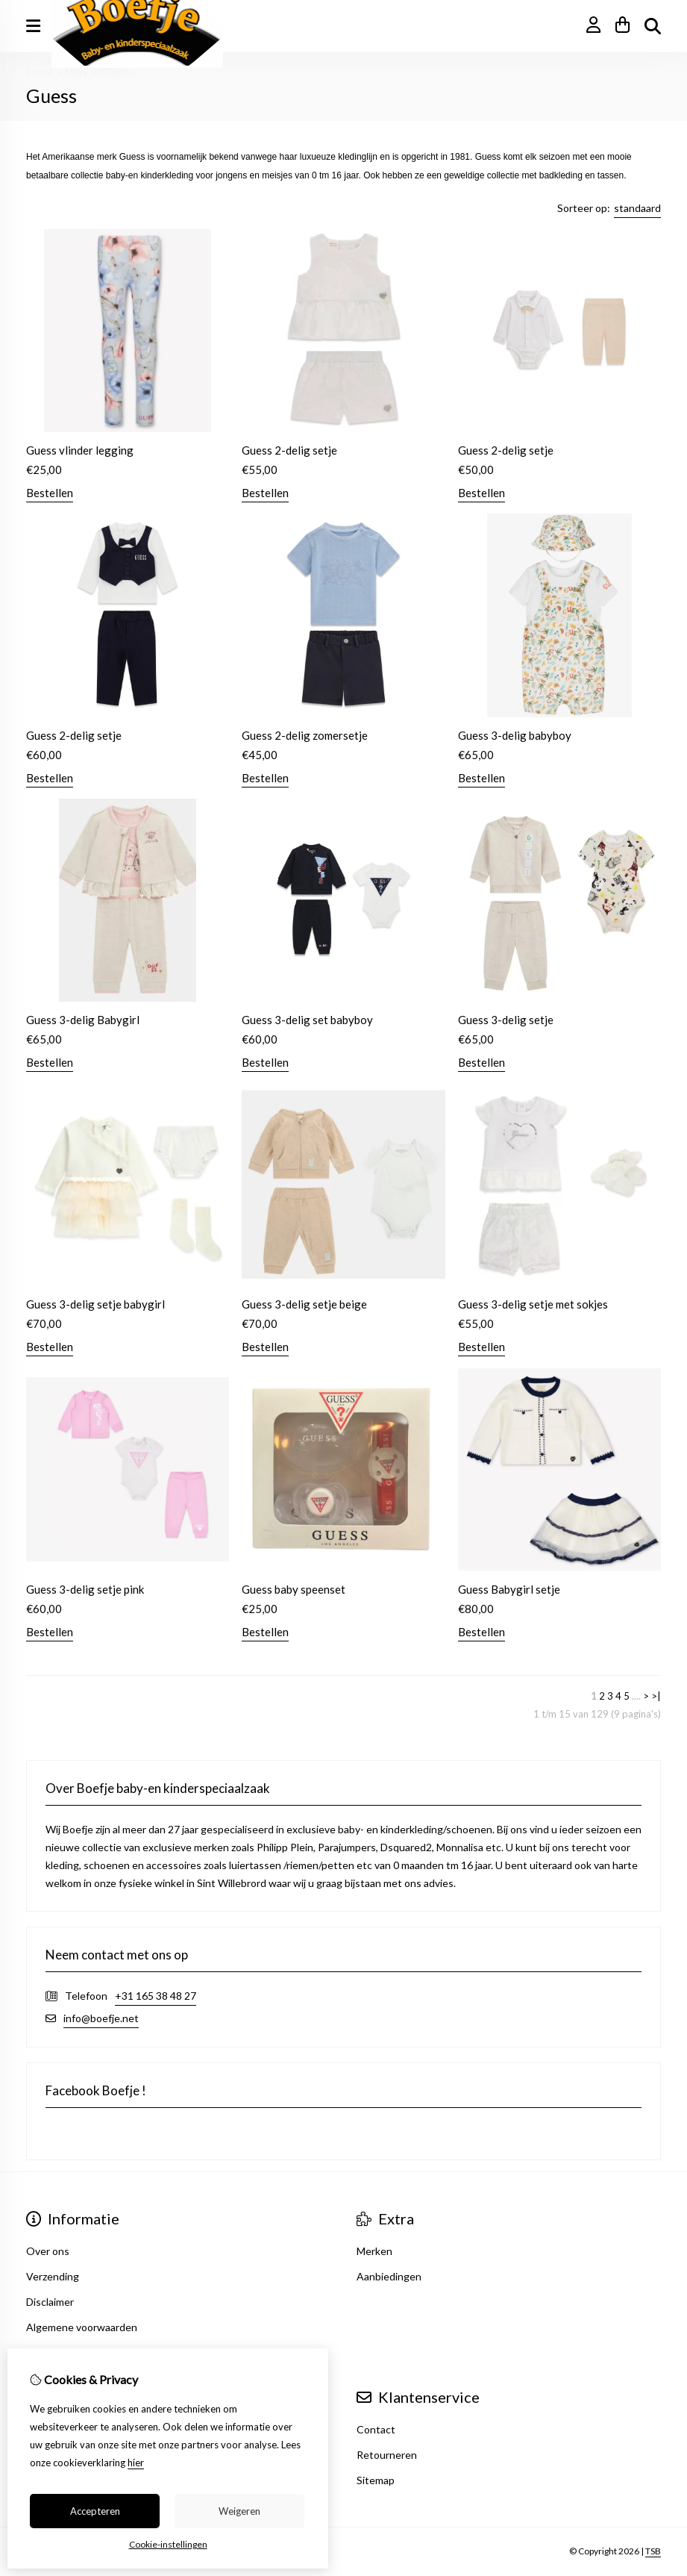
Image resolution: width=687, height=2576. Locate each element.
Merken (374, 2251)
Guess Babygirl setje (509, 1589)
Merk (77, 72)
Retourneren (387, 2454)
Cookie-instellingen (168, 2544)
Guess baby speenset (293, 1589)
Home (40, 72)
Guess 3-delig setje (505, 1019)
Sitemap (376, 2480)
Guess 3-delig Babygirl (82, 1019)
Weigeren (239, 2511)
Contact (376, 2429)
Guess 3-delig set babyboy (307, 1019)
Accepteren (95, 2511)
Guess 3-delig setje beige (304, 1304)
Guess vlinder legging (80, 450)
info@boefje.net (101, 2018)
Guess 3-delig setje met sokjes (533, 1304)
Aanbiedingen (389, 2276)
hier (136, 2463)
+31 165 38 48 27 (155, 1995)
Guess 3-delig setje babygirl (95, 1304)
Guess (115, 72)
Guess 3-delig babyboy (514, 735)
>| (656, 1696)
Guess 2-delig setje (289, 450)
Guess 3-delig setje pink (85, 1589)
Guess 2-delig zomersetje (305, 735)
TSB (653, 2551)
